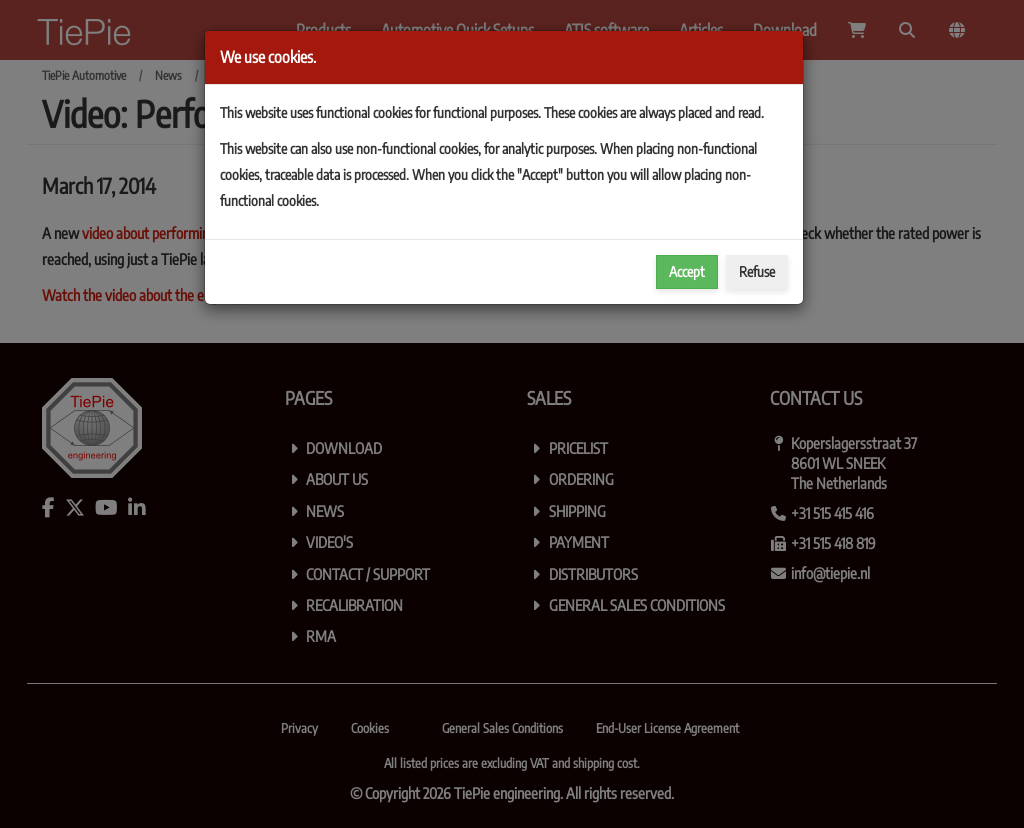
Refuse (757, 271)
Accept (687, 271)
